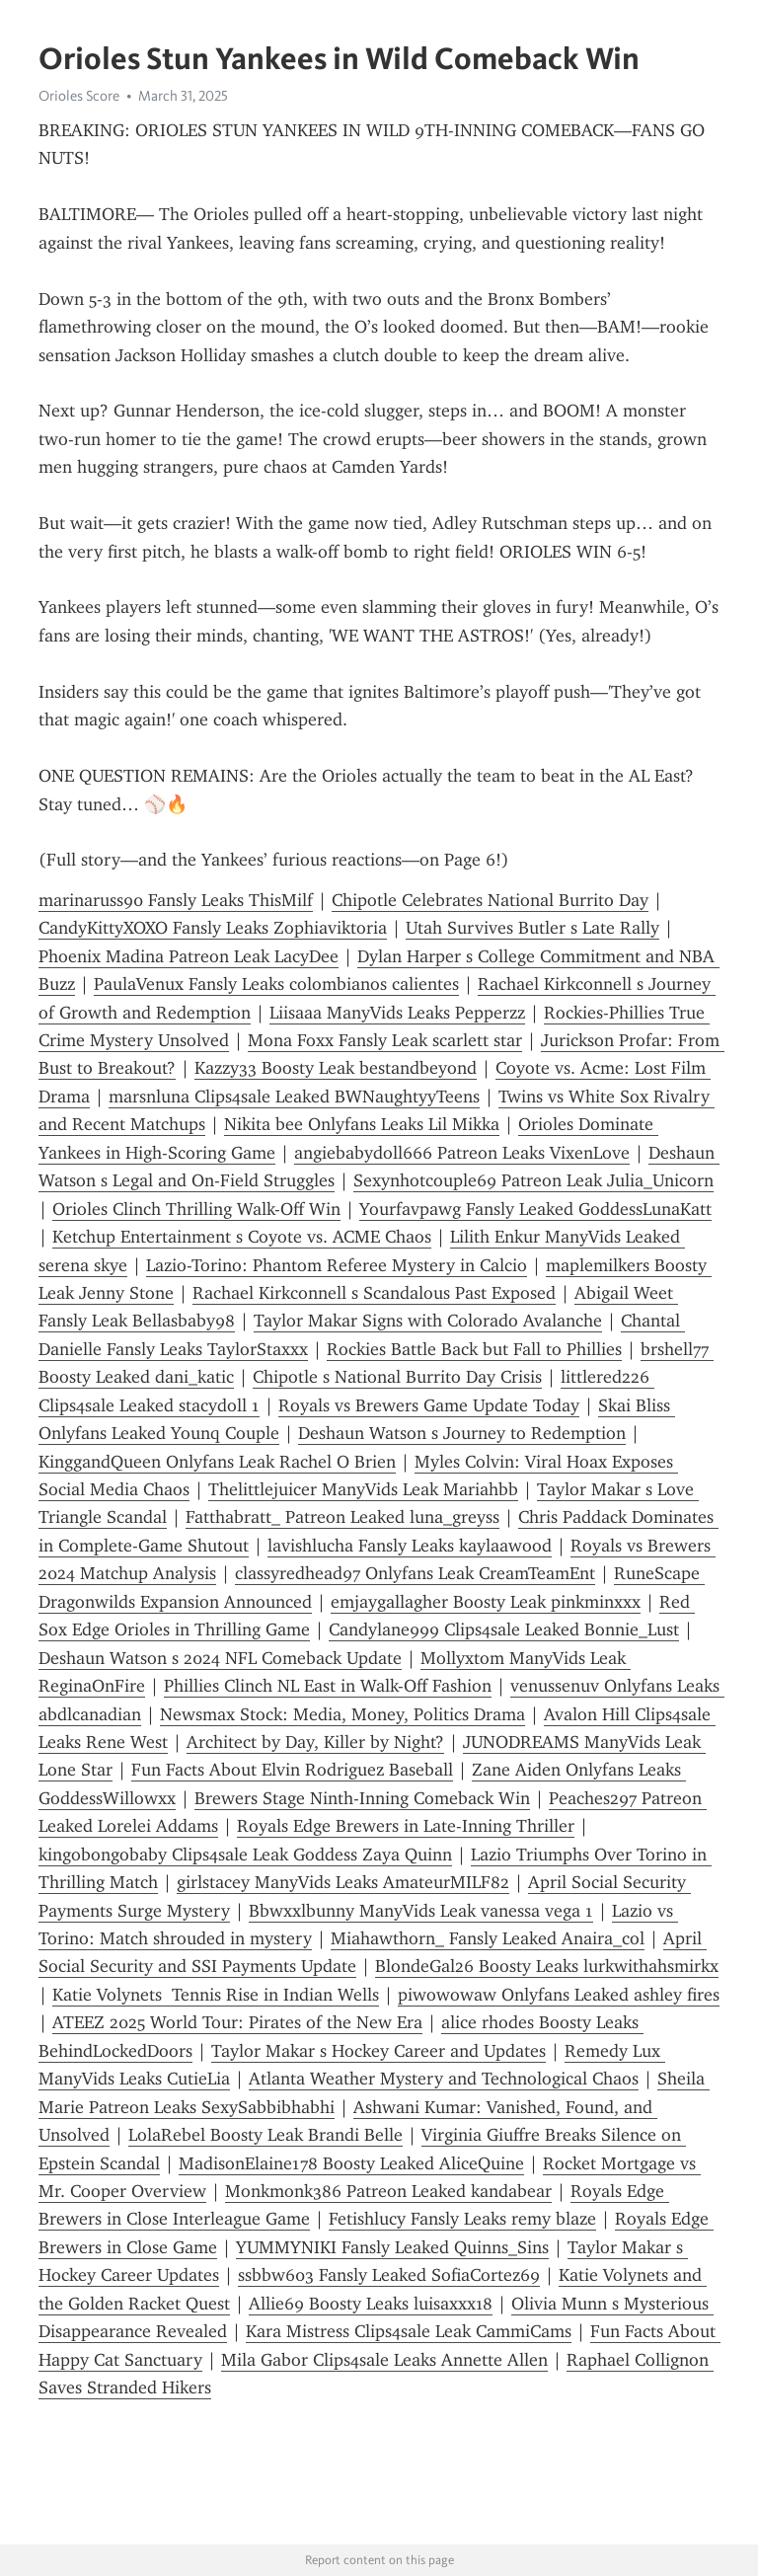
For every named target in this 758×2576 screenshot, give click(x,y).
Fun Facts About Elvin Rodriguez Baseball (292, 1769)
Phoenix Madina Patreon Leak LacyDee (188, 956)
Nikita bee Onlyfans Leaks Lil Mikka (361, 1124)
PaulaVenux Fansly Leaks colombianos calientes (276, 984)
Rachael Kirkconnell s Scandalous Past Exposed (374, 1293)
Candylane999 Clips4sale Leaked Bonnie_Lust (504, 1629)
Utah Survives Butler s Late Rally (532, 928)
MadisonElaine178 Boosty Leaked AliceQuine (351, 2163)
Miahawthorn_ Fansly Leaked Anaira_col (487, 1938)
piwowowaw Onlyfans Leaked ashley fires (559, 1995)
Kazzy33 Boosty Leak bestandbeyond (335, 1068)
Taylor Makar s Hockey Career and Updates (378, 2051)
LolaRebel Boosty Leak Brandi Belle (265, 2135)
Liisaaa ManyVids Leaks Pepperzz (397, 1012)
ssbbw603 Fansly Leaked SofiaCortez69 (389, 2275)
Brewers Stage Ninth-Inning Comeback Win (362, 1798)
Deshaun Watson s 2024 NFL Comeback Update (220, 1658)
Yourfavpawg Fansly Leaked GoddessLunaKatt (535, 1209)
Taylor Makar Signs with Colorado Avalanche (428, 1320)
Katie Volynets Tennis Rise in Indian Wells (215, 1995)
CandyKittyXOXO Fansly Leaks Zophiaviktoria (212, 928)
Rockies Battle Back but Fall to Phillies (474, 1349)
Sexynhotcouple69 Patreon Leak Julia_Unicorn (533, 1180)
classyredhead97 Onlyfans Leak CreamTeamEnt (415, 1573)
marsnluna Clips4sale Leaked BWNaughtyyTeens (294, 1096)
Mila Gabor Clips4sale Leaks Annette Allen (384, 2360)
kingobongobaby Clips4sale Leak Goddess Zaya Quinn (245, 1854)
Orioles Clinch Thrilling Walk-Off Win (196, 1209)
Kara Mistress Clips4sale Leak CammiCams (408, 2331)
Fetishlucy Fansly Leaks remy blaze (462, 2219)
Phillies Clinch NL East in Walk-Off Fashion (328, 1686)
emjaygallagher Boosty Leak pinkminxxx (486, 1602)
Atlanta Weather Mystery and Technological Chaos (444, 2078)
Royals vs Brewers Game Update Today (428, 1405)
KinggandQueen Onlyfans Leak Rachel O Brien (217, 1462)
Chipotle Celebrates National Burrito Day (490, 900)
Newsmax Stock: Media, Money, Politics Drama (342, 1714)
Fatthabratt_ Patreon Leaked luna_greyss (342, 1517)
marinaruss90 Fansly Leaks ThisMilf (175, 900)
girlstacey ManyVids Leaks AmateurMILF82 (343, 1882)
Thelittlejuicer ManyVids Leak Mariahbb (363, 1489)
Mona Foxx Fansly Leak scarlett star (385, 1040)
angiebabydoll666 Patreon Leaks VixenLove (462, 1153)
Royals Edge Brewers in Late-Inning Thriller (405, 1826)
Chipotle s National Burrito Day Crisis (397, 1377)
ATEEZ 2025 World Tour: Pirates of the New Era (237, 2022)
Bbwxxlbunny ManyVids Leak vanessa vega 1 (421, 1911)
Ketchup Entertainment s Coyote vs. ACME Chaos (241, 1237)
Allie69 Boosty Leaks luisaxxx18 (371, 2303)
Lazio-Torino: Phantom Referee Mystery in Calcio (336, 1265)
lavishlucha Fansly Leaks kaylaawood (409, 1545)
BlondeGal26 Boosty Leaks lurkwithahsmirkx (547, 1966)
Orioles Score (78, 96)
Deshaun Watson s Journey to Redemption (462, 1433)
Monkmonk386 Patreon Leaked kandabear (388, 2191)
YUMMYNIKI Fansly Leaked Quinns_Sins (392, 2247)
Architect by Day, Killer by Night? (315, 1742)
